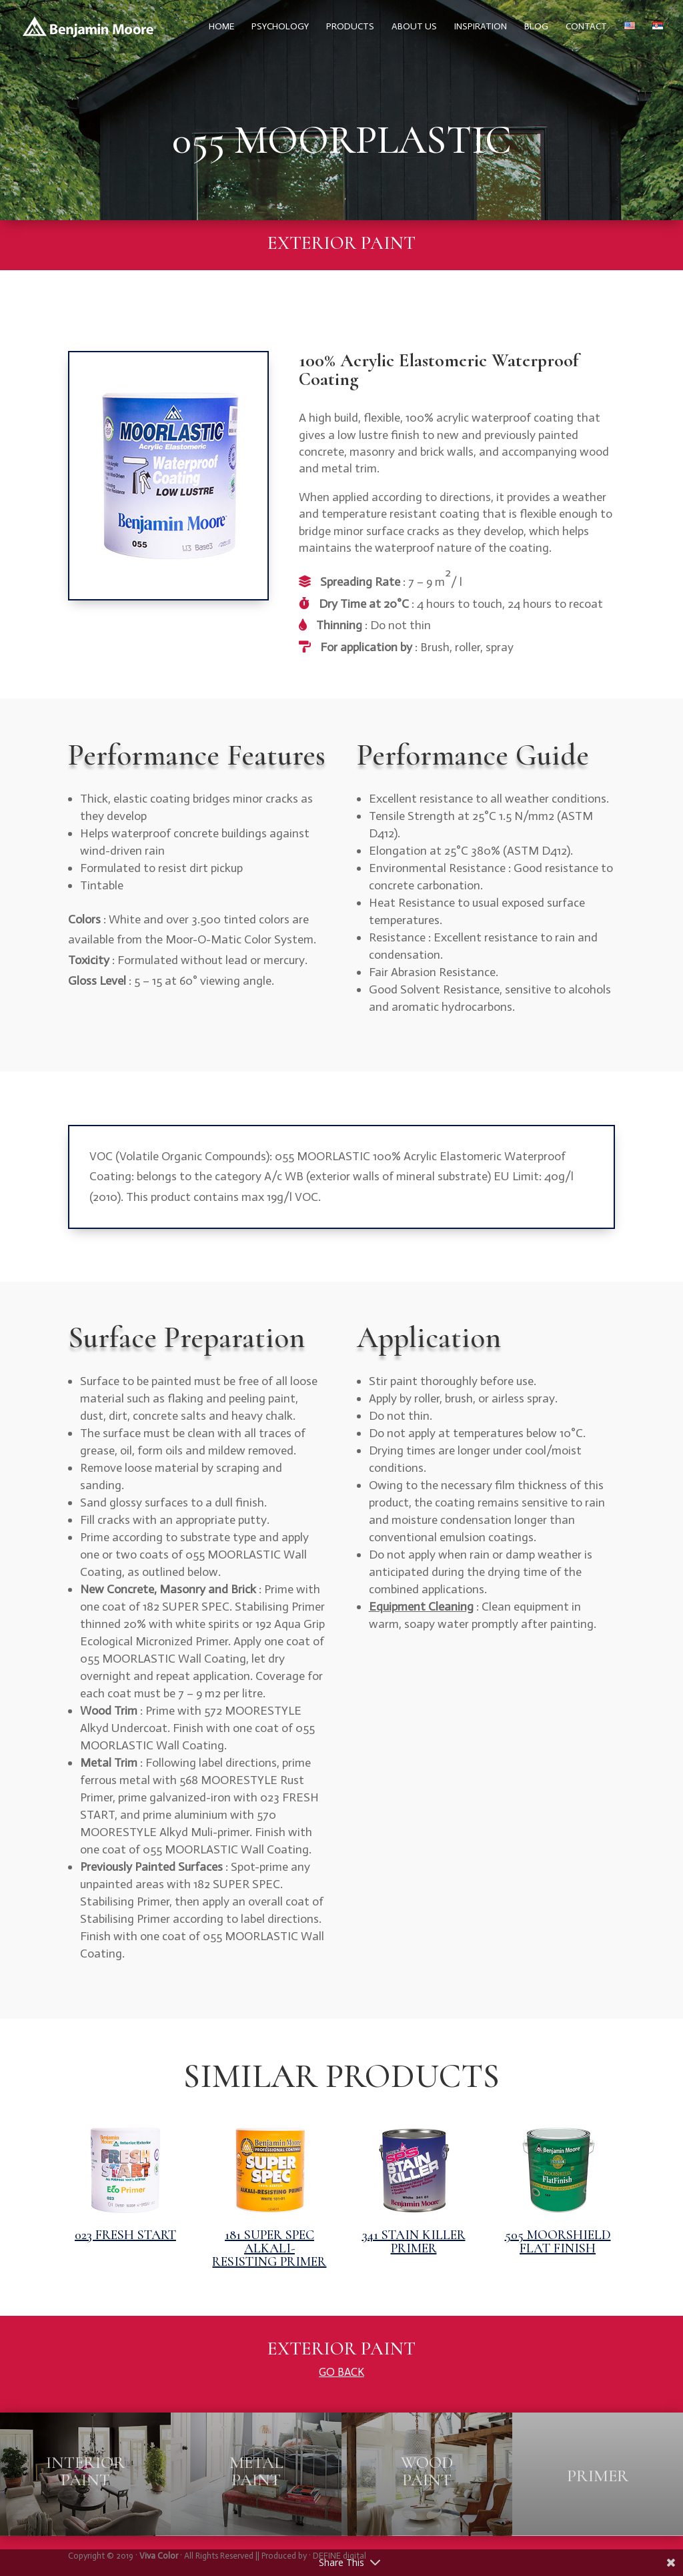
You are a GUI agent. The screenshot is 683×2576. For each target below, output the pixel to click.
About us (414, 27)
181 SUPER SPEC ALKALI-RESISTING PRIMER (269, 2248)
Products (350, 27)
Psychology (280, 27)
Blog (536, 27)
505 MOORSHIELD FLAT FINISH (558, 2241)
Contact (586, 27)
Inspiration (480, 27)
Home (221, 27)
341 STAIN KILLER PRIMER (414, 2241)
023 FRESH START (125, 2235)
